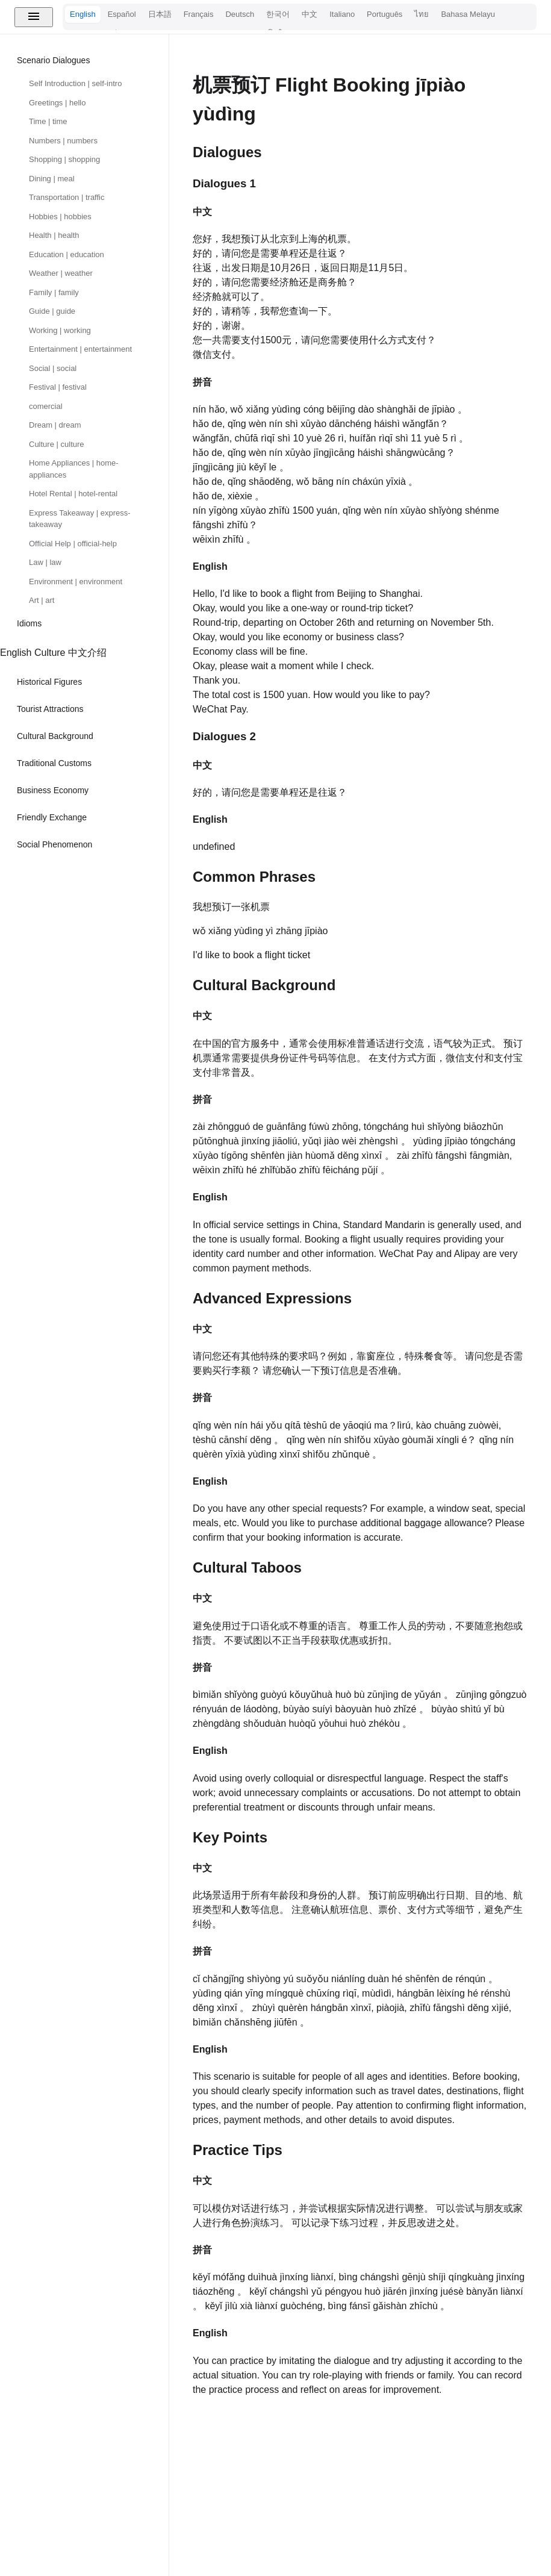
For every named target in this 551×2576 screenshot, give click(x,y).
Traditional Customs (54, 763)
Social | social (52, 368)
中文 (309, 14)
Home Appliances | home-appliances (74, 468)
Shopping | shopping (64, 159)
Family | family (54, 292)
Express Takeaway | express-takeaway (80, 518)
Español (122, 14)
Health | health (54, 235)
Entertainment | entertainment (80, 349)
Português (384, 14)
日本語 (160, 14)
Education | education (66, 254)
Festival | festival (58, 386)
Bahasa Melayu (468, 14)
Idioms (29, 623)
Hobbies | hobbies (60, 216)
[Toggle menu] (33, 17)
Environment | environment (75, 581)
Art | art (41, 600)
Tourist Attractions (50, 709)
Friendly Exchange (52, 817)
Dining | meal (52, 178)
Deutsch (239, 14)
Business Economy (53, 790)
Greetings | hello (57, 102)
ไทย (421, 14)
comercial (46, 406)
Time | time (48, 121)
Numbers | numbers (63, 140)
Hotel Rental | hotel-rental (73, 493)
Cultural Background (55, 736)
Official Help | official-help (73, 543)
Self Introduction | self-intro (75, 83)
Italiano (342, 14)
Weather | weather (61, 273)
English (83, 14)
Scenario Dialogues (53, 60)
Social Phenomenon (54, 844)
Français (199, 14)
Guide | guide (52, 311)
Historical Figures (49, 682)
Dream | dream (55, 424)
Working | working (60, 330)
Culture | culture (56, 444)
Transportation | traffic (67, 197)
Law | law (45, 562)
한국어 (278, 14)
